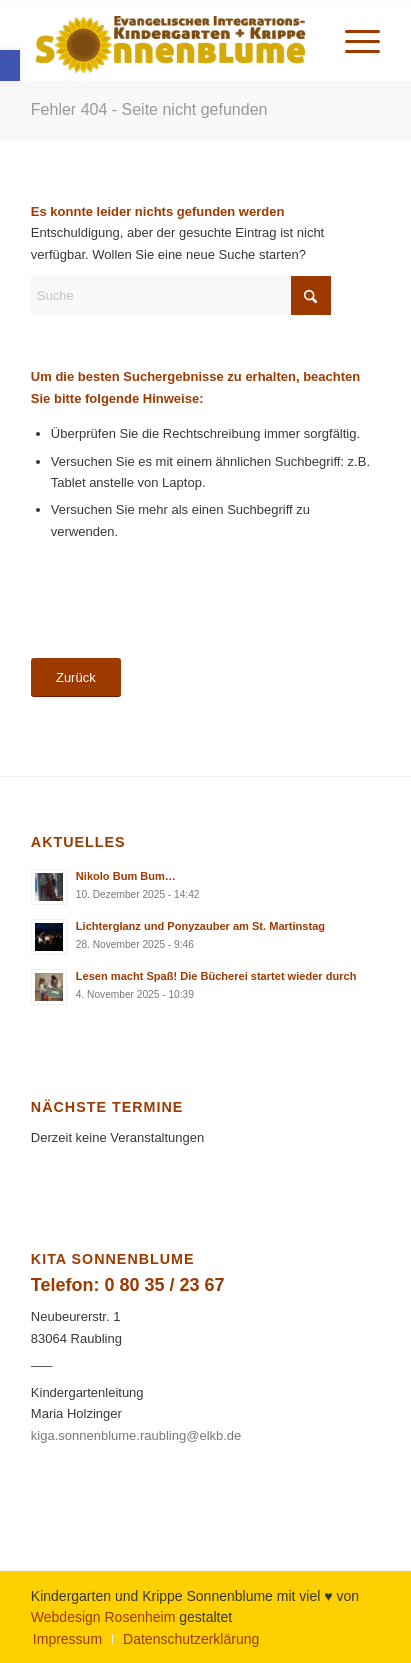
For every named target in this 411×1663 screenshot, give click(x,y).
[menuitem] (352, 41)
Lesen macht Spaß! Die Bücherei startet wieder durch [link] (216, 976)
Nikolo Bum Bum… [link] (126, 876)
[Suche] (181, 295)
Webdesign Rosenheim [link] (103, 1617)
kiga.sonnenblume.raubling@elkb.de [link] (136, 1435)
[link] (10, 65)
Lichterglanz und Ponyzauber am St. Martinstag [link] (200, 926)
